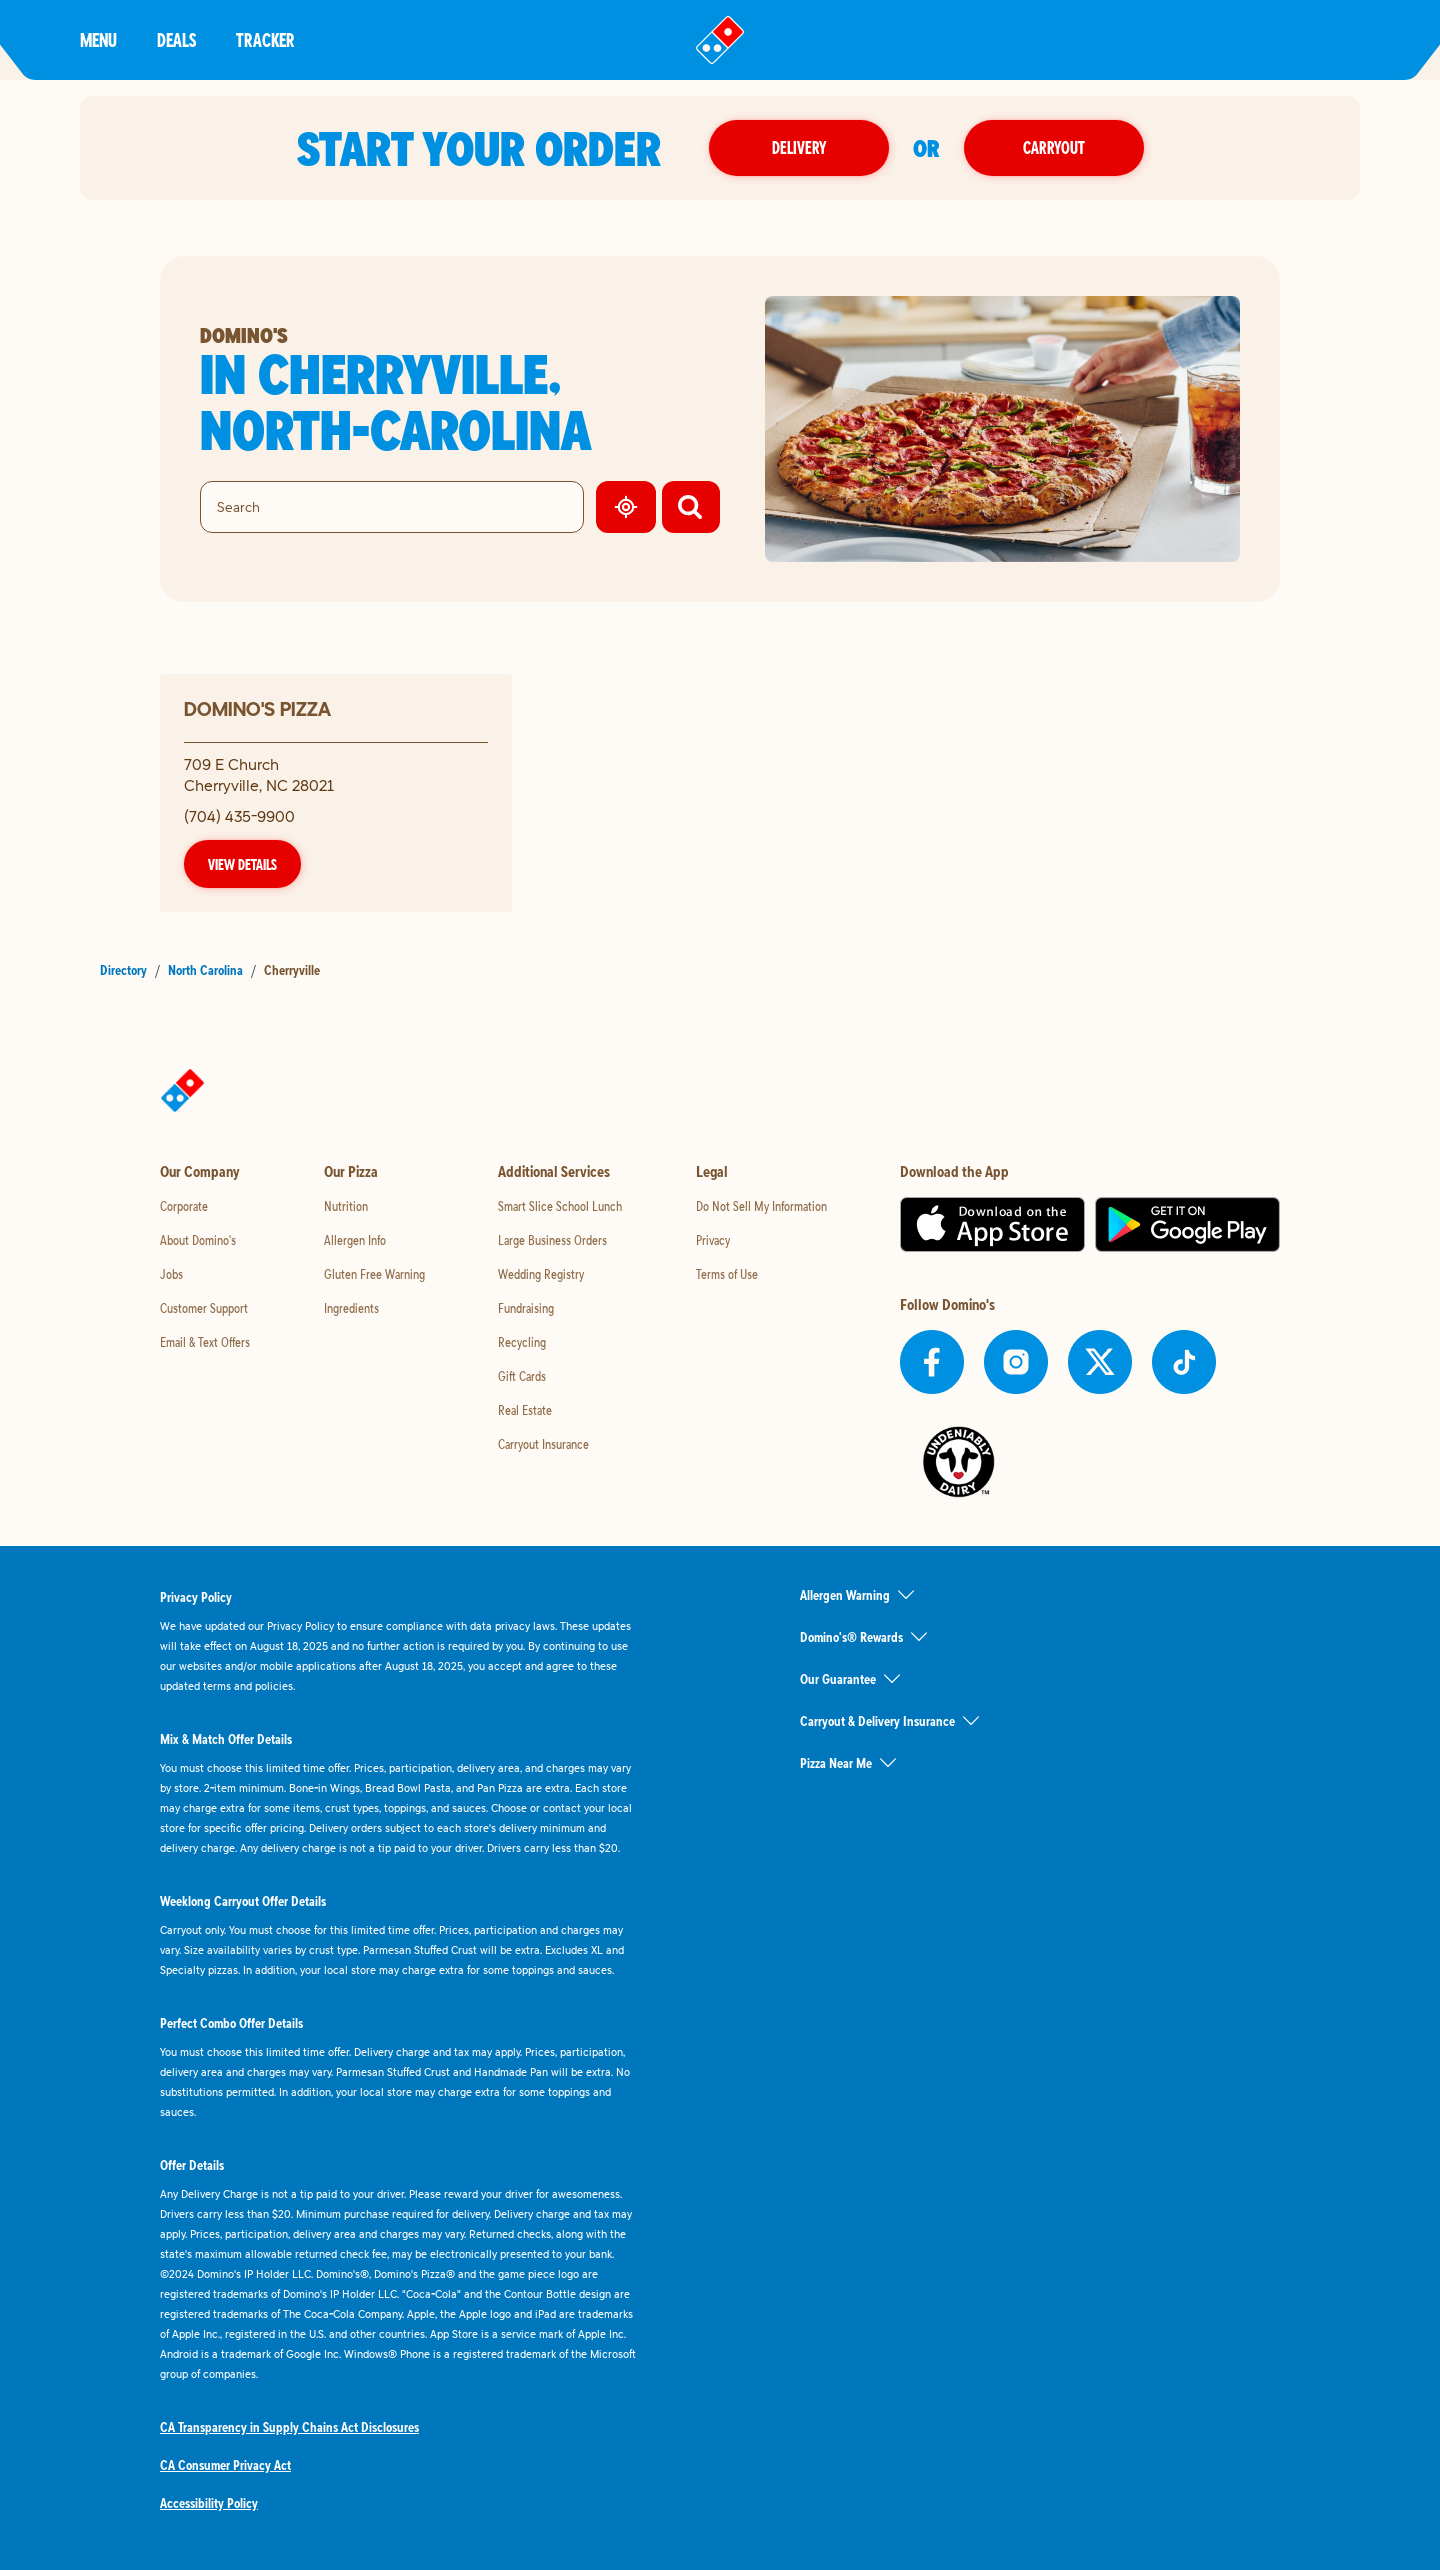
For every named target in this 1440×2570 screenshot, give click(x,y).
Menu (98, 39)
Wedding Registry (541, 1274)
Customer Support (204, 1308)
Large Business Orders (552, 1240)
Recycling (522, 1342)
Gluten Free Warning (374, 1274)
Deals (176, 39)
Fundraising (526, 1308)
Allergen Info (355, 1240)
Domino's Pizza (257, 708)
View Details (242, 864)
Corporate (184, 1206)
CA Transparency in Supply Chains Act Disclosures (289, 2427)
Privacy (713, 1240)
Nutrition (346, 1206)
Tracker (265, 39)
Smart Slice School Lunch (560, 1206)
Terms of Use (727, 1274)
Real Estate (525, 1410)
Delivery (799, 147)
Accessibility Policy (209, 2503)
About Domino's (198, 1240)
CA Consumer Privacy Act (225, 2465)
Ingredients (351, 1308)
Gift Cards (522, 1376)
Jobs (171, 1274)
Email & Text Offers (205, 1342)
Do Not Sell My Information (761, 1206)
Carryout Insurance (543, 1444)
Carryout (1054, 147)
